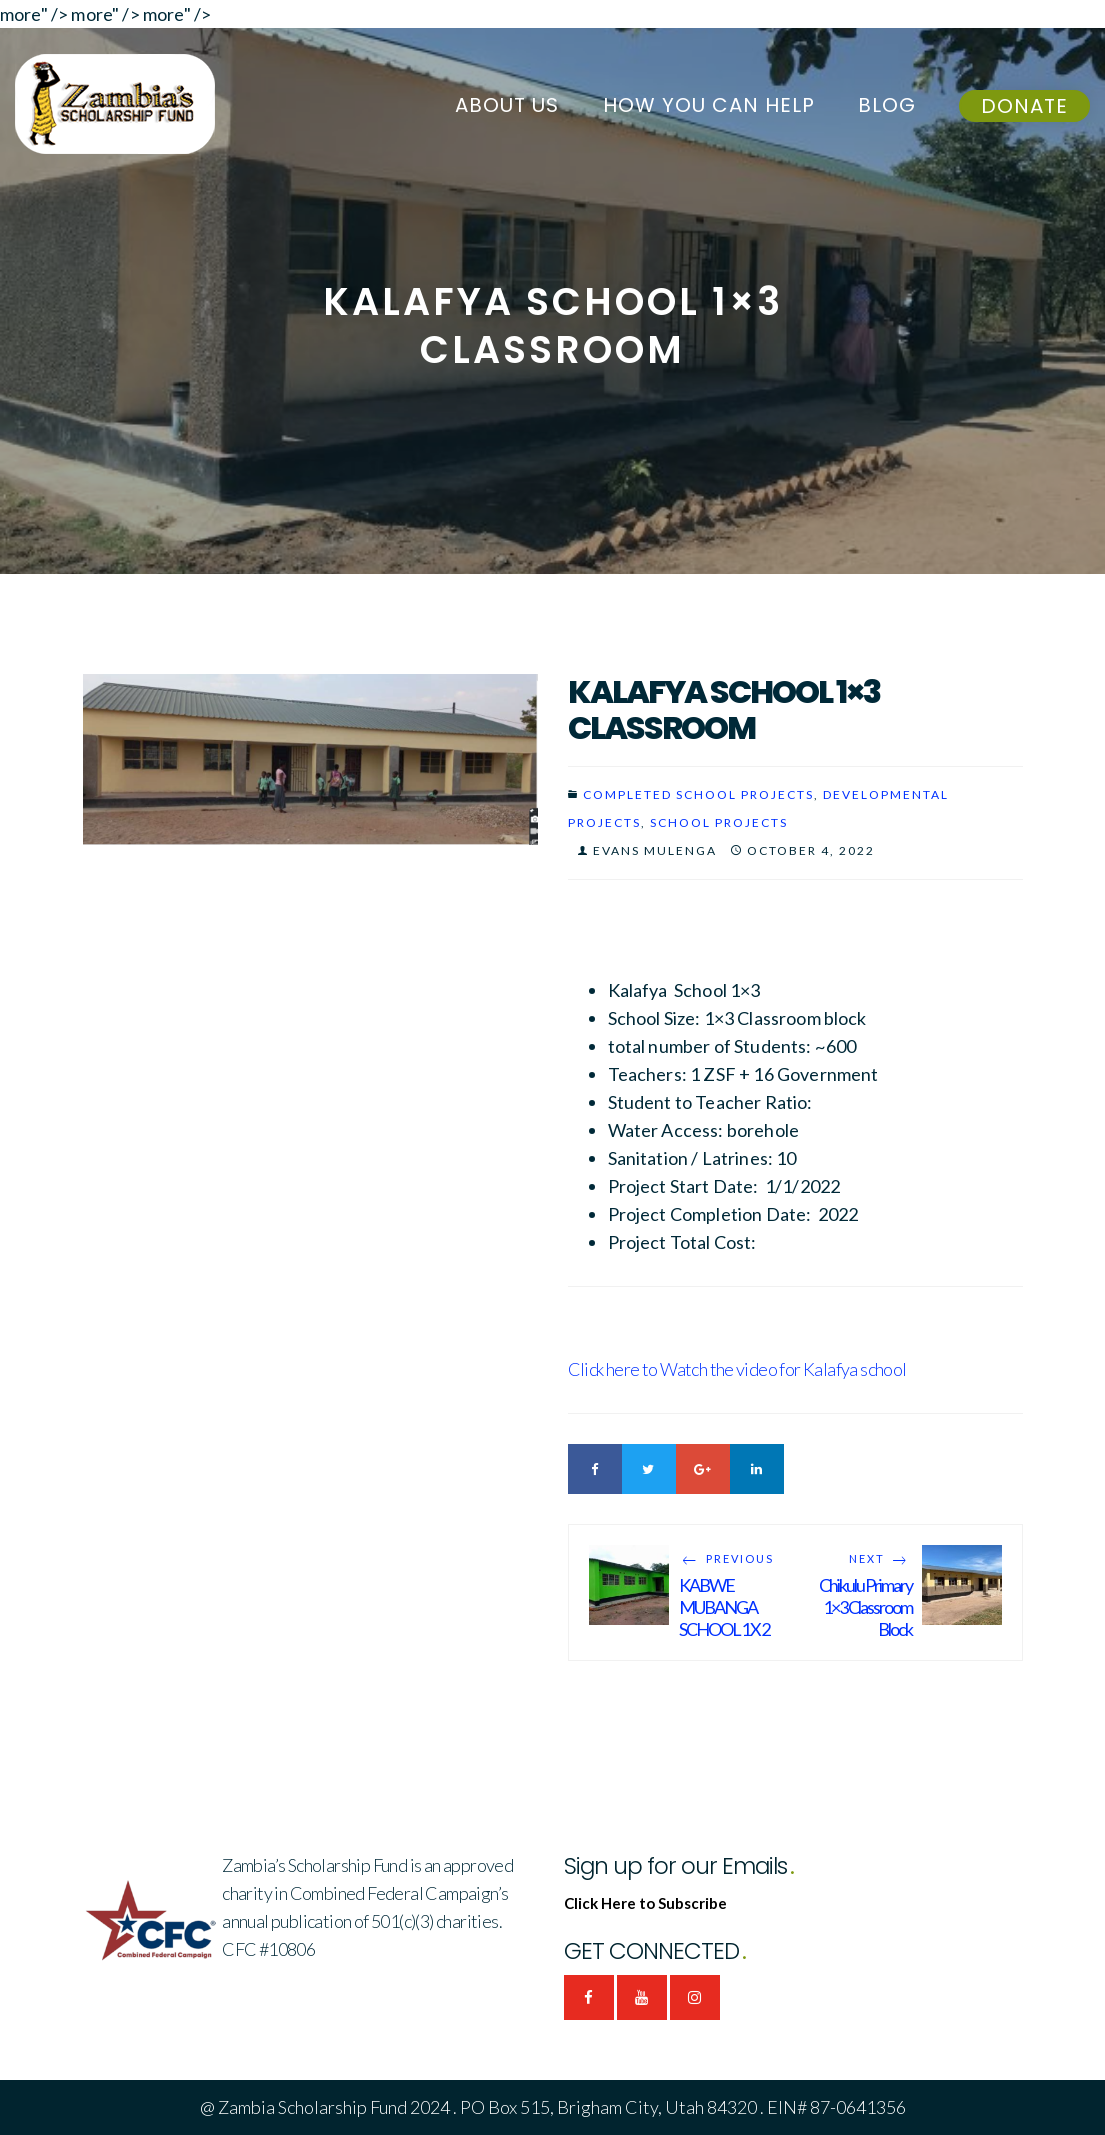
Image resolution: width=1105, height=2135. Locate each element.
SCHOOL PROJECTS (719, 822)
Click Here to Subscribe (645, 1903)
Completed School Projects (698, 794)
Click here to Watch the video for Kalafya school (737, 1369)
